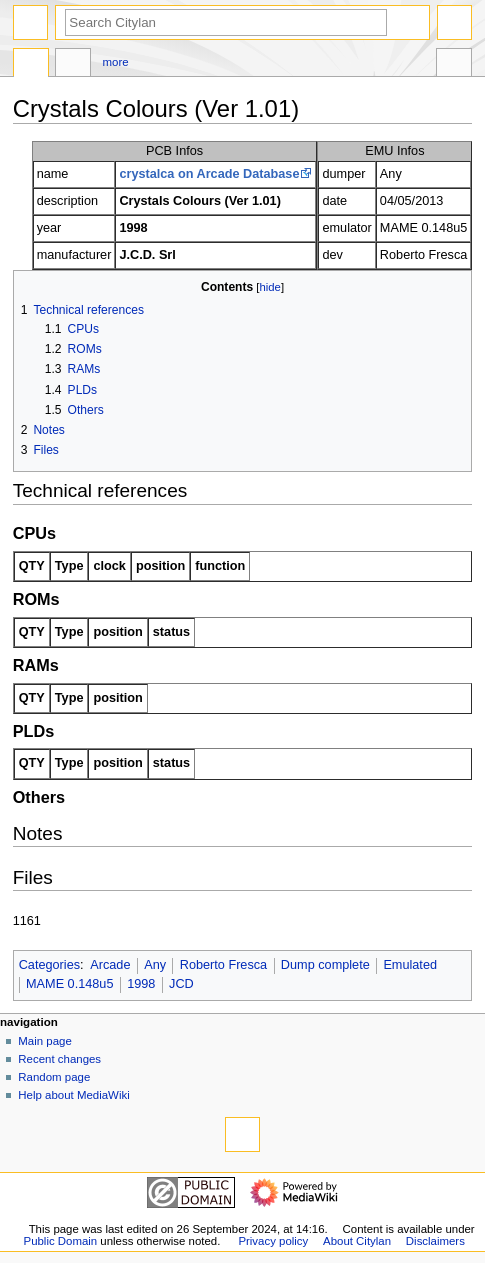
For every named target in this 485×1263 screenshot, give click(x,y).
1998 (141, 984)
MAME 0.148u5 (69, 984)
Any (155, 965)
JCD (181, 984)
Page (31, 65)
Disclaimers (435, 1241)
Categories (49, 965)
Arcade (110, 965)
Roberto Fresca (223, 965)
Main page (45, 1041)
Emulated (410, 965)
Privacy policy (273, 1241)
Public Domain (61, 1241)
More (116, 62)
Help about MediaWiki (73, 1095)
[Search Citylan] (226, 22)
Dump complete (325, 965)
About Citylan (357, 1241)
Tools (454, 65)
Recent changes (59, 1059)
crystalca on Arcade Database (209, 174)
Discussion (73, 65)
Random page (54, 1077)
